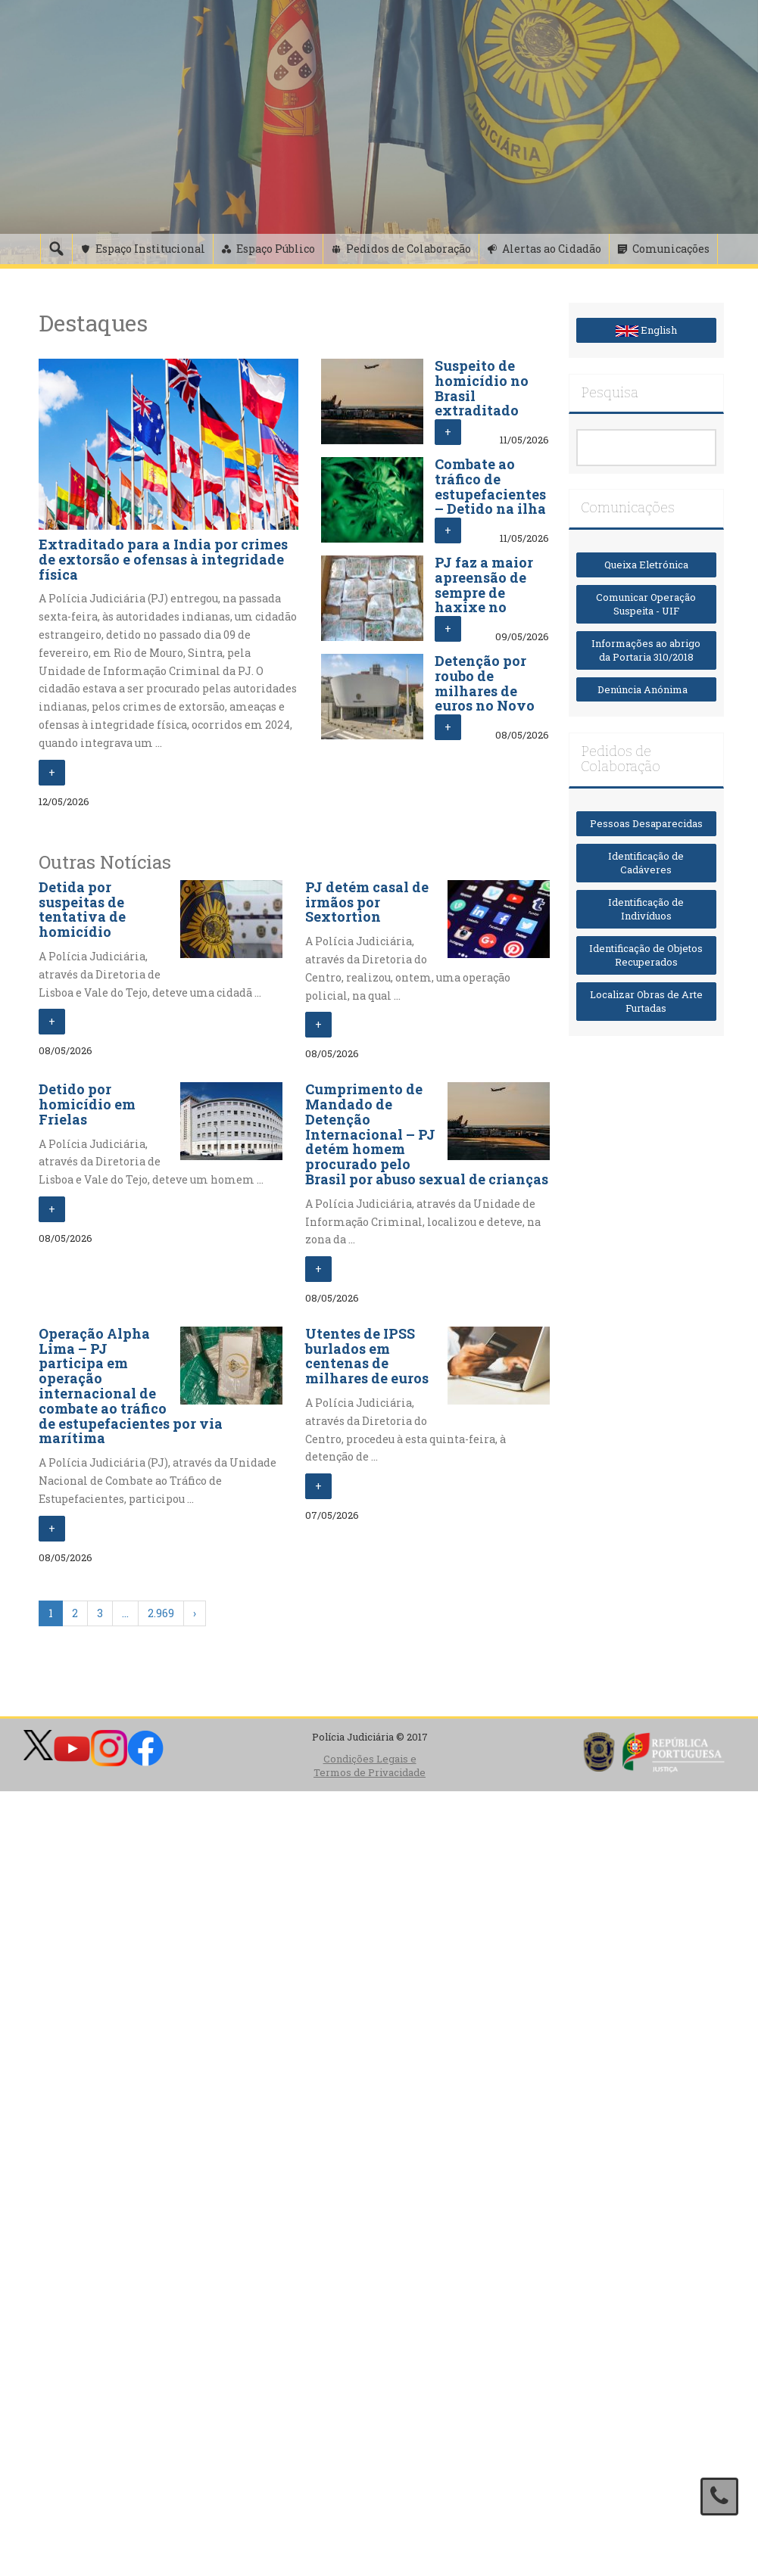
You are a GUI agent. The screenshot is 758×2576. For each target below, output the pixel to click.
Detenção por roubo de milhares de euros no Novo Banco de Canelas (485, 698)
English (646, 330)
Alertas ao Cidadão (551, 248)
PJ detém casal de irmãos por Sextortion (367, 902)
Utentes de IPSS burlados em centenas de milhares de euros (367, 1355)
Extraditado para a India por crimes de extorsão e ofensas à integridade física (163, 559)
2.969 (161, 1613)
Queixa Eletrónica (646, 564)
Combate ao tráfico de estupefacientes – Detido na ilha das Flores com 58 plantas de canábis (490, 509)
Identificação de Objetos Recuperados (646, 955)
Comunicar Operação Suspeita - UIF (646, 604)
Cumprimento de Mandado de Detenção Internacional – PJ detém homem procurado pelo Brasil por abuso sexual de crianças (426, 1134)
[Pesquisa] (56, 249)
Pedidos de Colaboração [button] (408, 248)
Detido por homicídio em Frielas (87, 1104)
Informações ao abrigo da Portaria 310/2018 (645, 650)
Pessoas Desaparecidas (646, 823)
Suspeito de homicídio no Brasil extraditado (482, 387)
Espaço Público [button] (275, 248)
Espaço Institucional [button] (150, 248)
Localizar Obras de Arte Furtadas (646, 1002)
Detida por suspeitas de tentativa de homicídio (82, 909)
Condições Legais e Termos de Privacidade (369, 1766)
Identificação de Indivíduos (646, 909)
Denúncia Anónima (645, 689)
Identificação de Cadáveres (646, 863)
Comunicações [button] (671, 248)
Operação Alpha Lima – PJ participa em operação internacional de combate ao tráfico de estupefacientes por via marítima (131, 1386)
